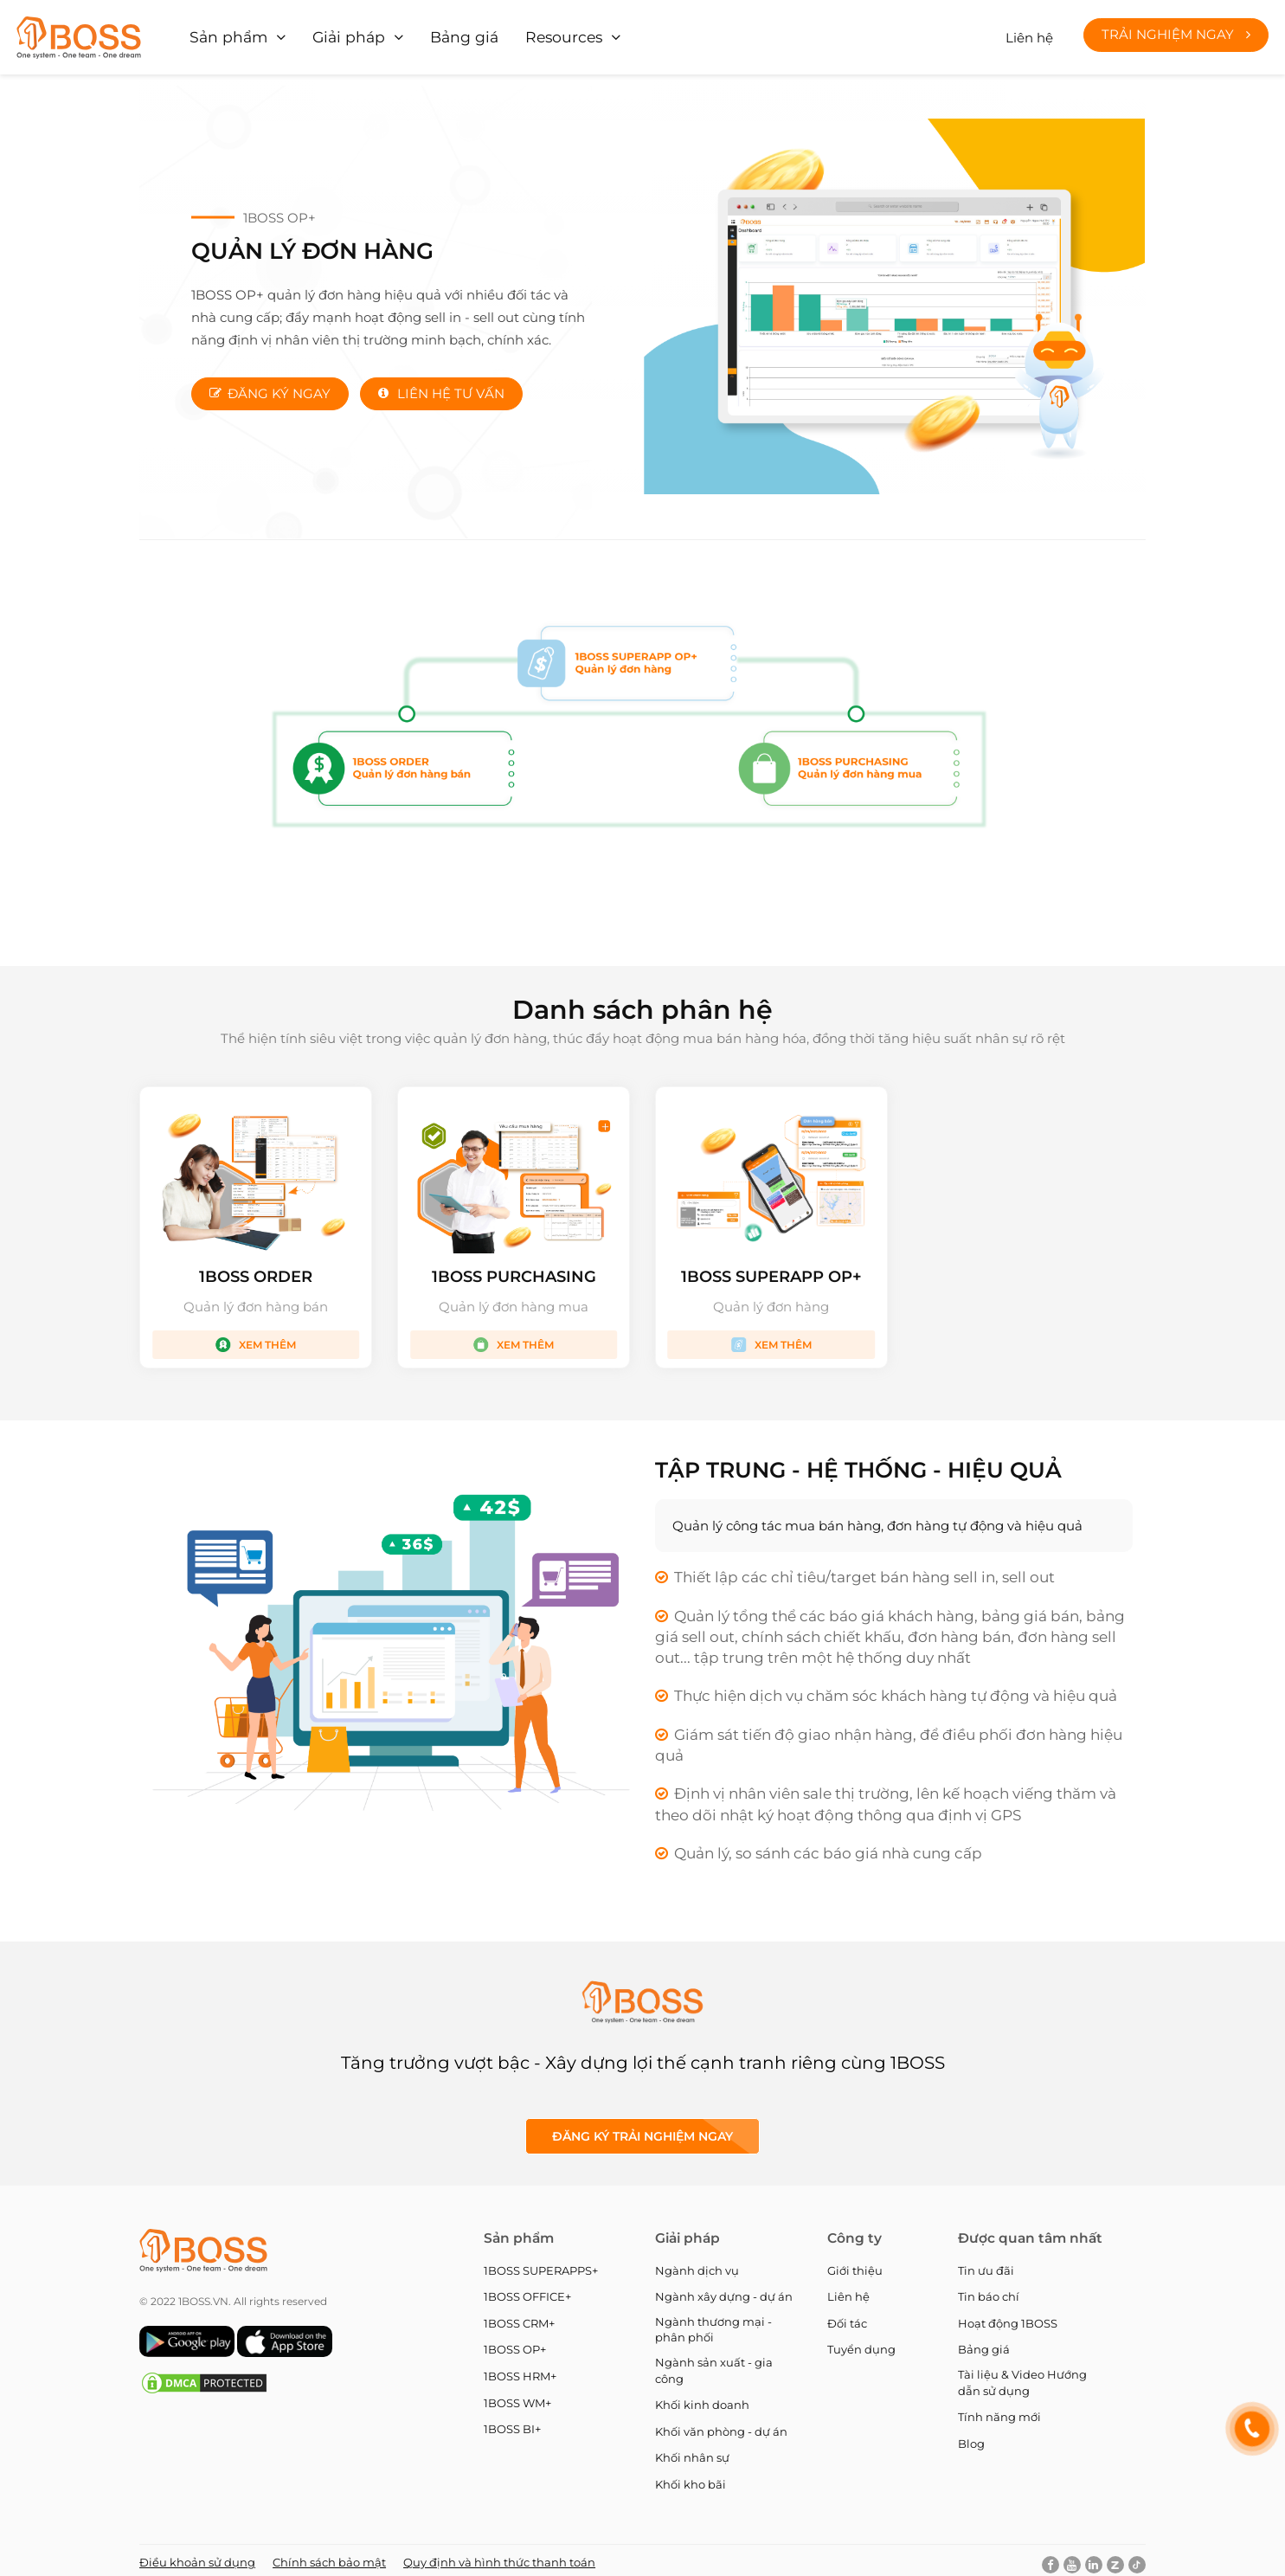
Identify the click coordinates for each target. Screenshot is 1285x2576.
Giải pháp (337, 34)
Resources (536, 34)
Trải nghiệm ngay (1176, 31)
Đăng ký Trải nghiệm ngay (642, 2130)
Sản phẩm (226, 34)
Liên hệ (1029, 34)
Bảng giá (444, 34)
